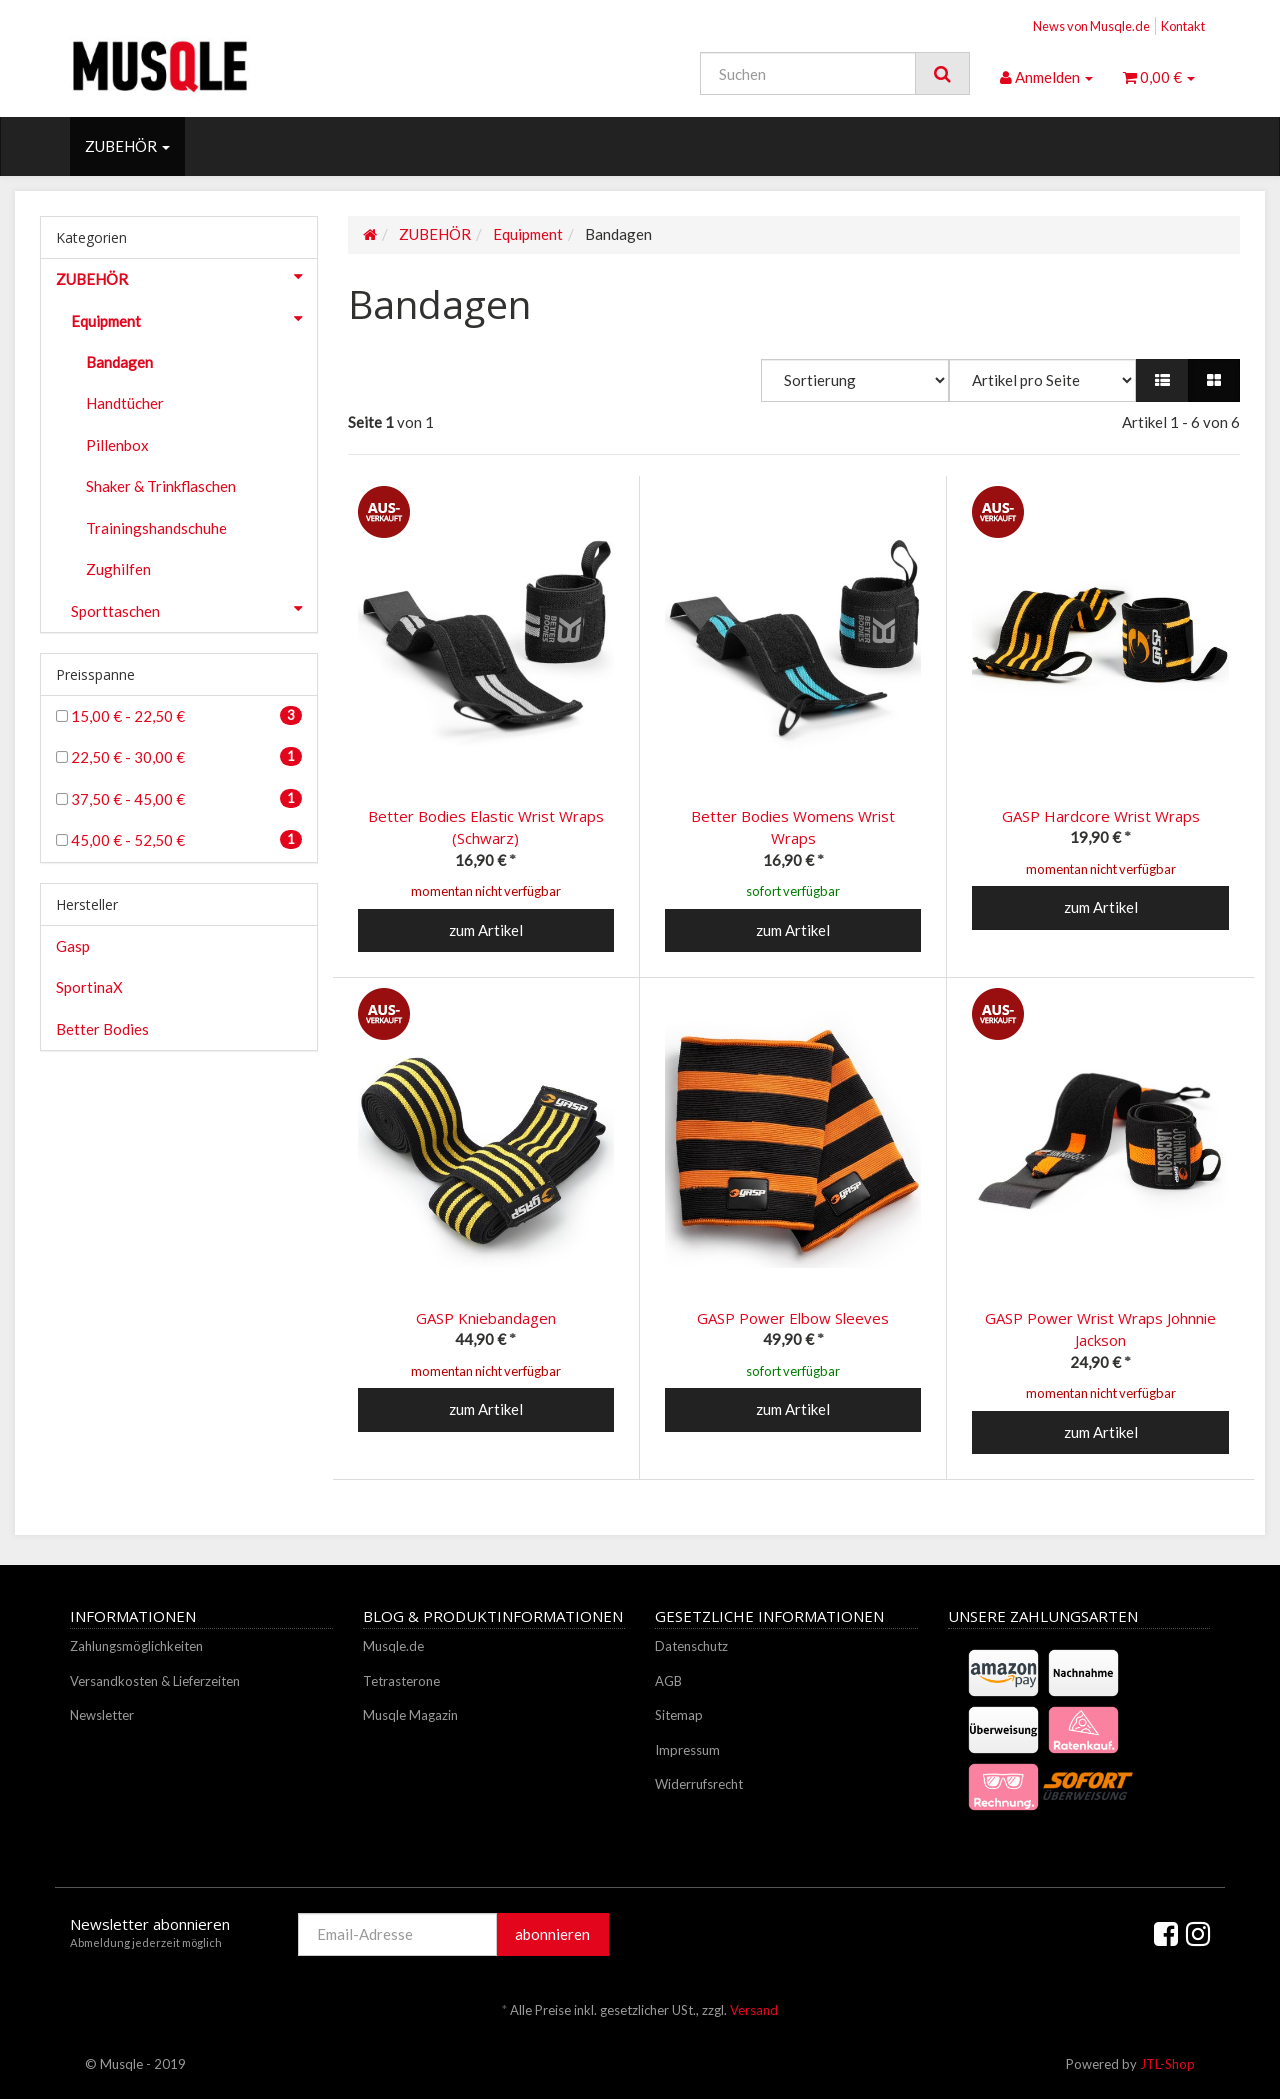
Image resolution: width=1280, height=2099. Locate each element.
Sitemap (679, 1715)
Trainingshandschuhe (156, 528)
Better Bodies (102, 1029)
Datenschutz (691, 1646)
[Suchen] (808, 73)
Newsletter (102, 1715)
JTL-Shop (1167, 2064)
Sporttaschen (194, 609)
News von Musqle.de (1091, 26)
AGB (668, 1681)
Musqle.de (393, 1646)
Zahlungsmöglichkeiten (136, 1646)
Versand (754, 2010)
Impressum (687, 1750)
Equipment (194, 319)
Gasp (73, 946)
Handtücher (125, 403)
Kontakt (1183, 26)
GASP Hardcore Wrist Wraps (1101, 816)
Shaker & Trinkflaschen (161, 486)
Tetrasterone (401, 1681)
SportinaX (89, 987)
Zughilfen (118, 569)
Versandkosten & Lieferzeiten (155, 1681)
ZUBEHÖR (127, 146)
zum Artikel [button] (486, 930)
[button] (1162, 380)
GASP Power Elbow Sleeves (793, 1318)
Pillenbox (117, 445)
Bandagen (119, 362)
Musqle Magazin (410, 1715)
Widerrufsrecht (699, 1784)
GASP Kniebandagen (486, 1318)
